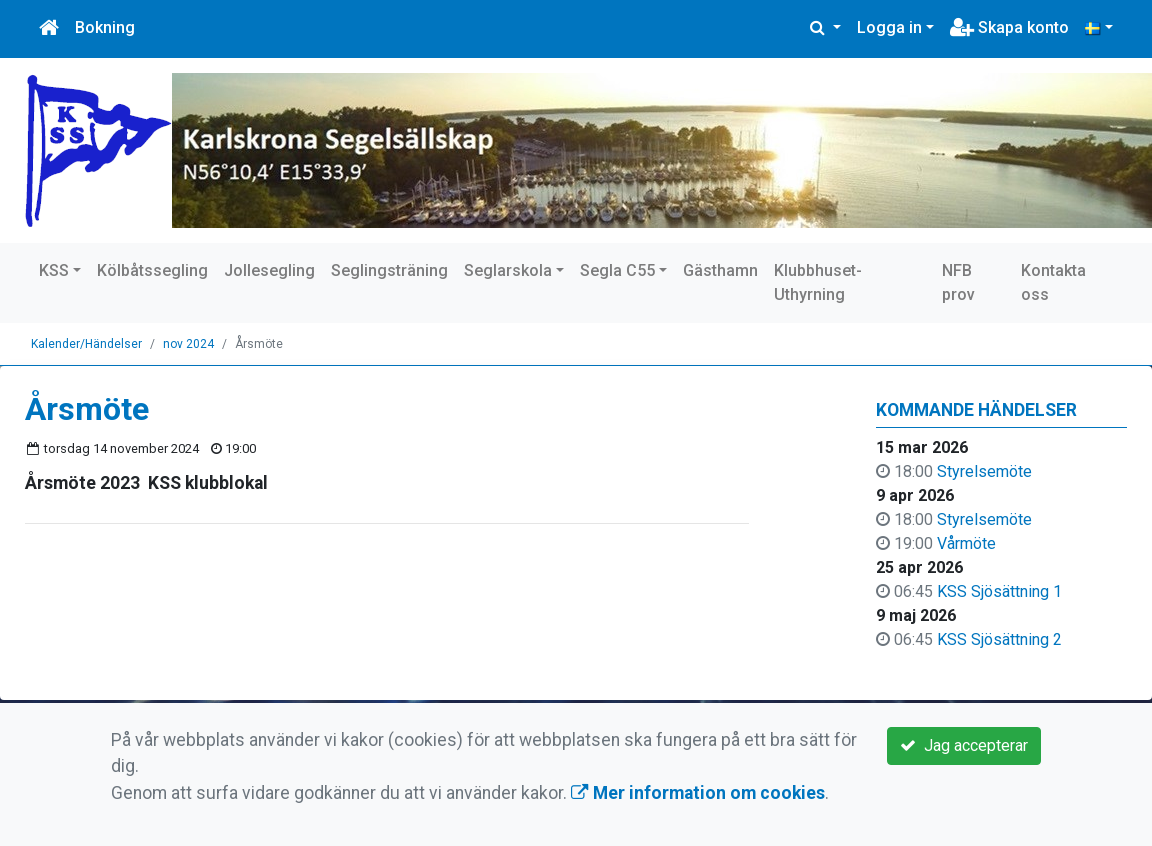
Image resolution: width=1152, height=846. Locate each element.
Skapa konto (1009, 27)
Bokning (105, 27)
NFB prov (958, 282)
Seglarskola (508, 270)
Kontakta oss (1053, 282)
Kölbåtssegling (152, 270)
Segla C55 (617, 270)
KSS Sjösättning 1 (999, 591)
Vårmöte (966, 543)
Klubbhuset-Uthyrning (818, 282)
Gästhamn (720, 270)
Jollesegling (269, 270)
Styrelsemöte (984, 471)
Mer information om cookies (698, 793)
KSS (54, 270)
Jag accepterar (964, 745)
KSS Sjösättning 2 (999, 639)
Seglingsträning (389, 270)
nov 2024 (188, 344)
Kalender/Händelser (86, 344)
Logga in (889, 27)
